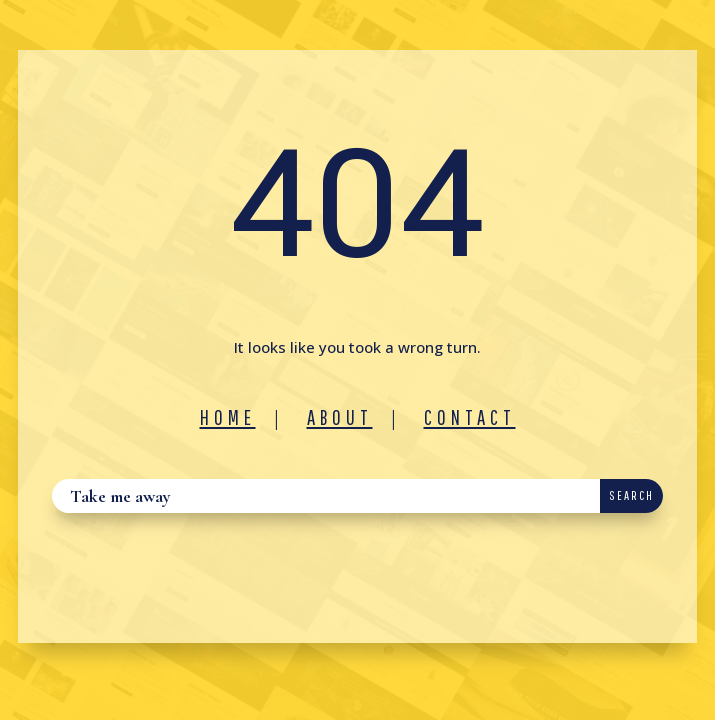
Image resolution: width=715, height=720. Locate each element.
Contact (470, 417)
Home (228, 417)
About (340, 417)
